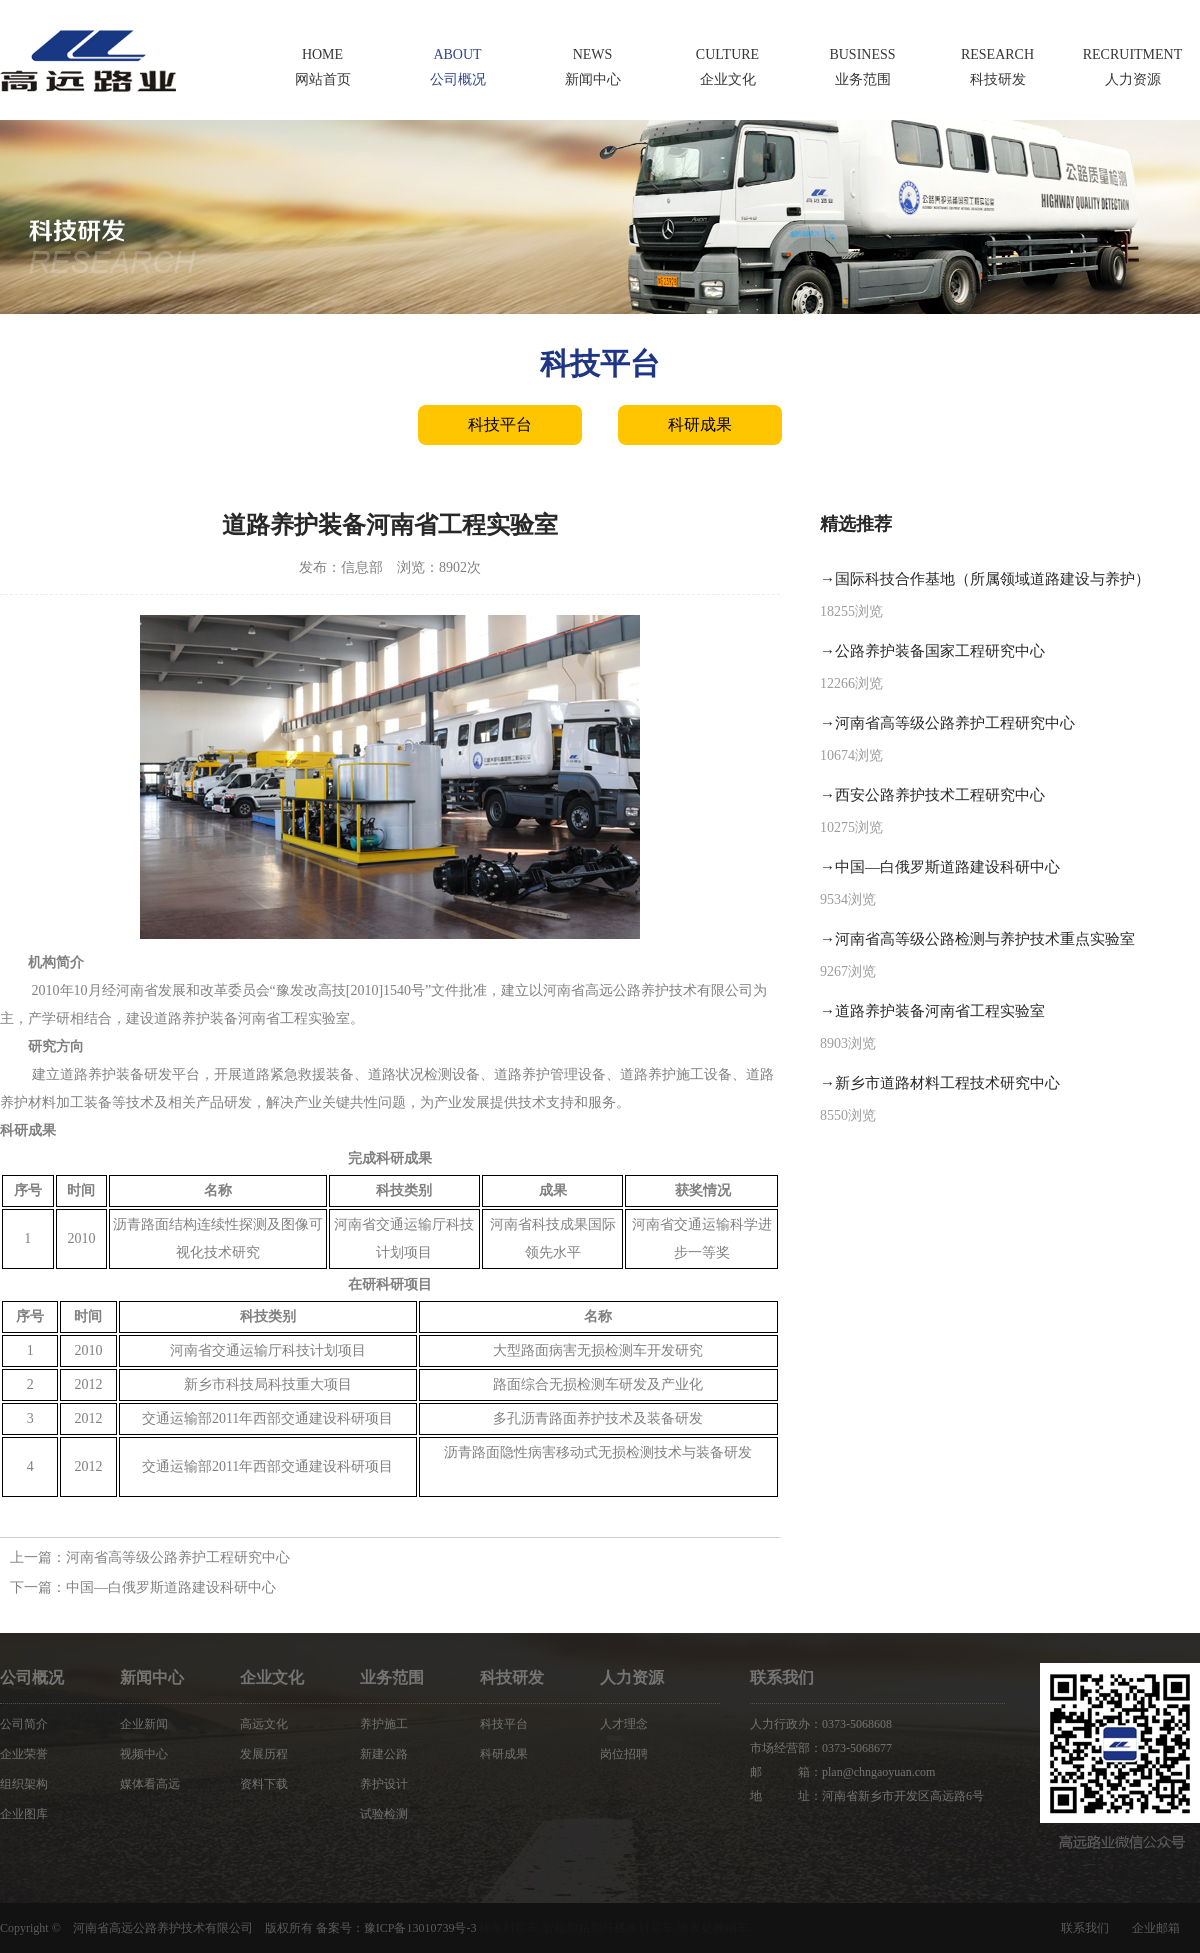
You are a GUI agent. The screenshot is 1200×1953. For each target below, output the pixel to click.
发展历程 (264, 1754)
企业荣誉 (24, 1754)
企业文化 (272, 1677)
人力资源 (632, 1677)
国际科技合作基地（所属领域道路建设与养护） (992, 579)
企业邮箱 (1156, 1928)
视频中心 (144, 1754)
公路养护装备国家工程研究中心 (940, 651)
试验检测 (384, 1814)
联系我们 (1085, 1928)
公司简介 (24, 1724)
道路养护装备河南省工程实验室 (940, 1011)
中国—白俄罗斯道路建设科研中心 (171, 1587)
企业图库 (24, 1814)
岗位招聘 (624, 1754)
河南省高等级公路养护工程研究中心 (178, 1557)
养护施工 (384, 1724)
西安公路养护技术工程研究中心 (940, 795)
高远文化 (264, 1724)
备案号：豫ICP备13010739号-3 (396, 1928)
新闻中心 (152, 1677)
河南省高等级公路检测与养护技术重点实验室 (985, 939)
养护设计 (384, 1784)
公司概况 (32, 1677)
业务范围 (392, 1677)
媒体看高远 (150, 1784)
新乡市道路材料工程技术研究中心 (947, 1083)
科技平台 (500, 424)
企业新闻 (144, 1724)
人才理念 (624, 1724)
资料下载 (264, 1784)
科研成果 (700, 424)
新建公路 (384, 1754)
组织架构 (24, 1784)
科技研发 (512, 1677)
